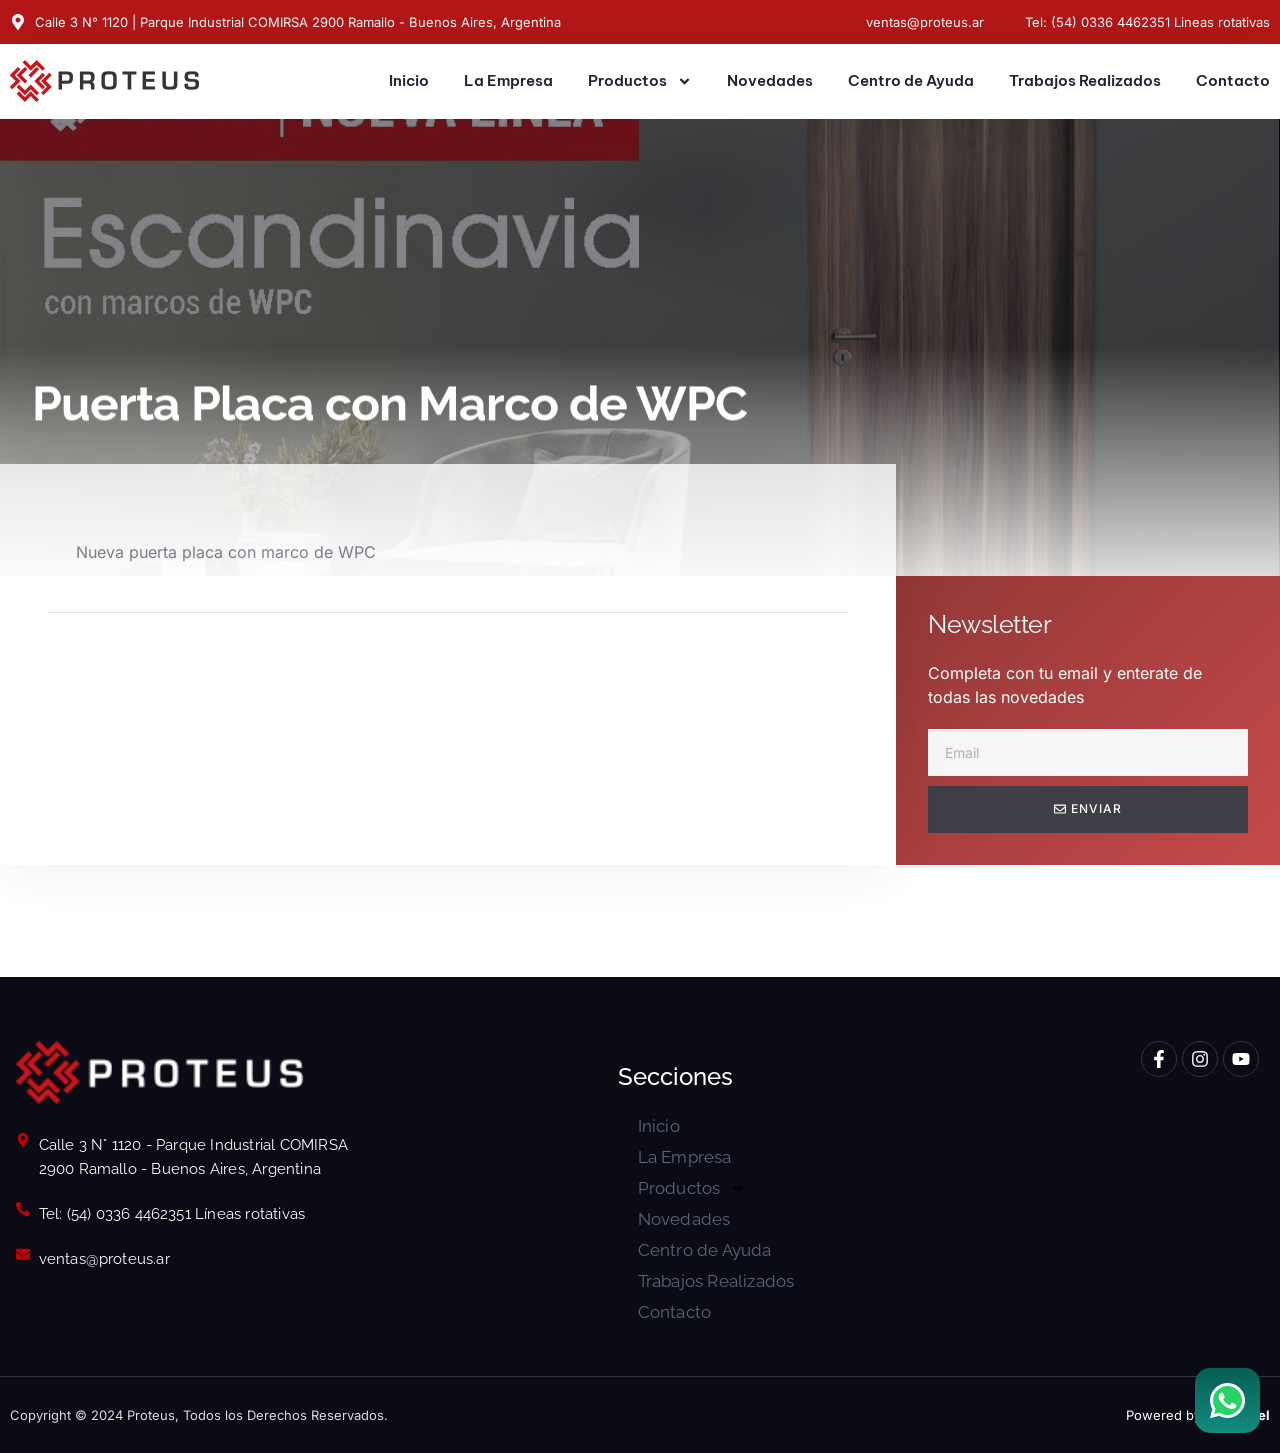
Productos (640, 81)
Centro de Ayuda (911, 80)
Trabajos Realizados (1085, 80)
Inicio (409, 80)
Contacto (1233, 80)
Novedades (770, 80)
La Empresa (508, 80)
